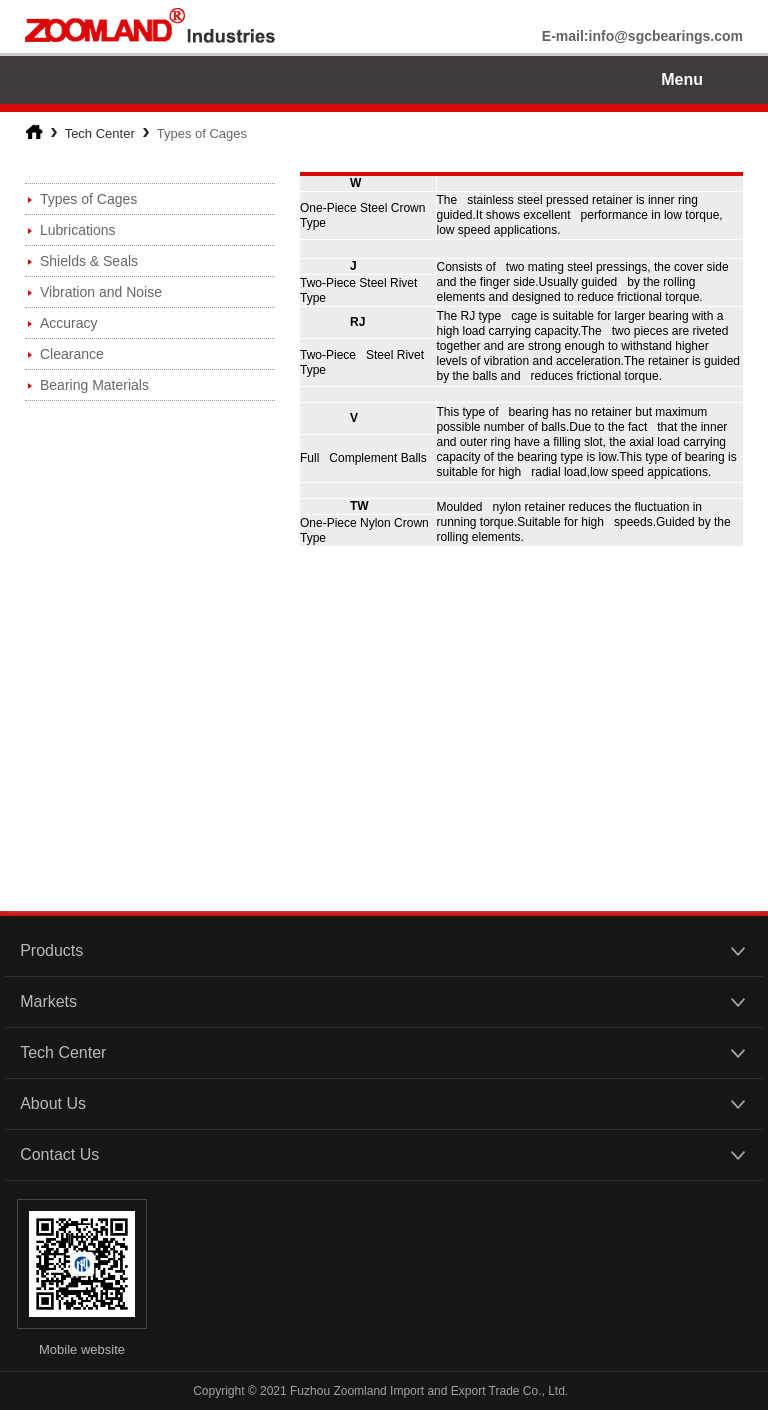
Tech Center (100, 133)
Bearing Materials (94, 385)
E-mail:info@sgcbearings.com (642, 36)
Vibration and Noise (101, 292)
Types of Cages (88, 199)
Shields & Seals (89, 261)
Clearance (72, 354)
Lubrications (78, 230)
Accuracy (69, 323)
